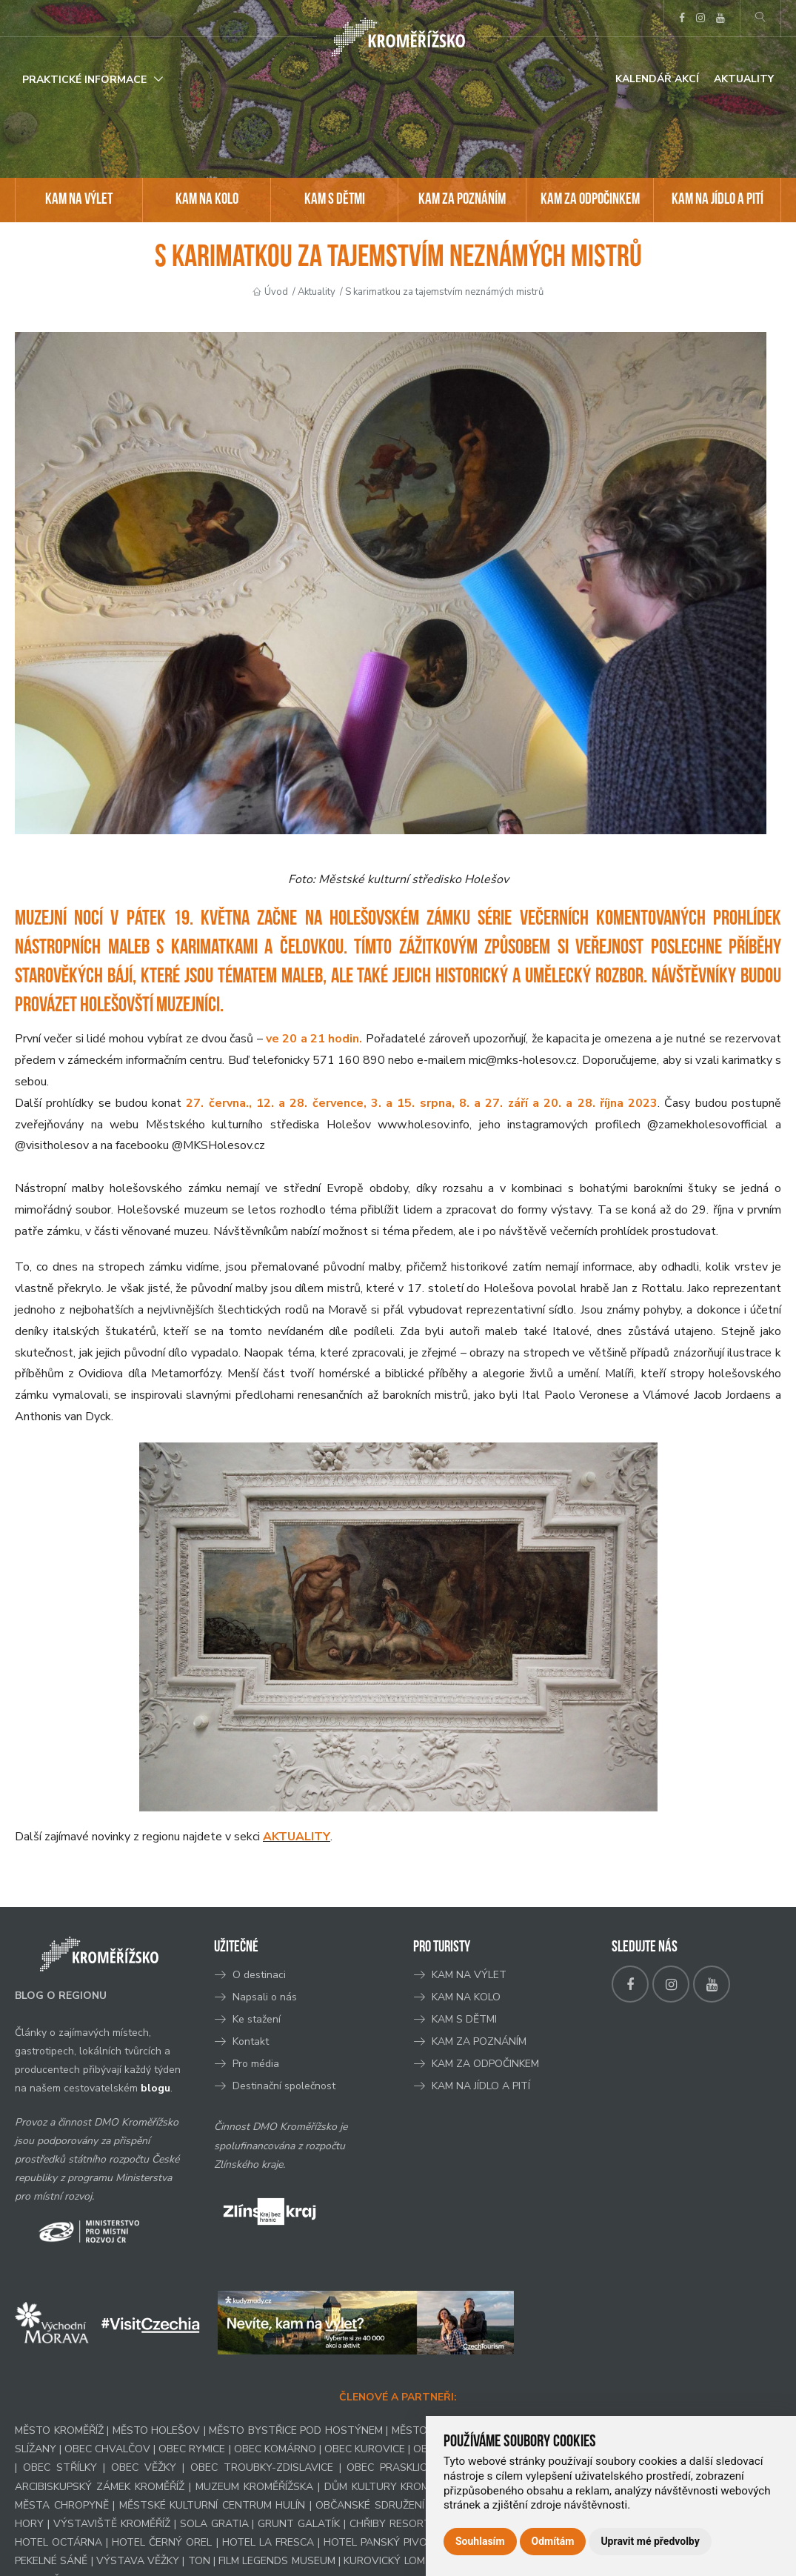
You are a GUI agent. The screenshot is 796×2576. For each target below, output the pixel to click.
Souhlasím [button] (480, 2541)
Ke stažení (257, 2019)
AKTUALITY (296, 1836)
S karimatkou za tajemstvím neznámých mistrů (444, 292)
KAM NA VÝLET (79, 199)
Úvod (276, 292)
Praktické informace (84, 80)
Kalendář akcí (657, 79)
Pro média (256, 2064)
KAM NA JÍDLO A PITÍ (717, 199)
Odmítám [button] (553, 2541)
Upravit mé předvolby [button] (650, 2541)
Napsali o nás (265, 1997)
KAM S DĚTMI (334, 199)
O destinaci (259, 1975)
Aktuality (744, 79)
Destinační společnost (284, 2086)
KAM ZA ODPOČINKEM (590, 199)
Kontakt (252, 2041)
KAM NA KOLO (206, 199)
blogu (155, 2088)
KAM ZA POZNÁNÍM (462, 199)
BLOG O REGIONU (61, 1995)
